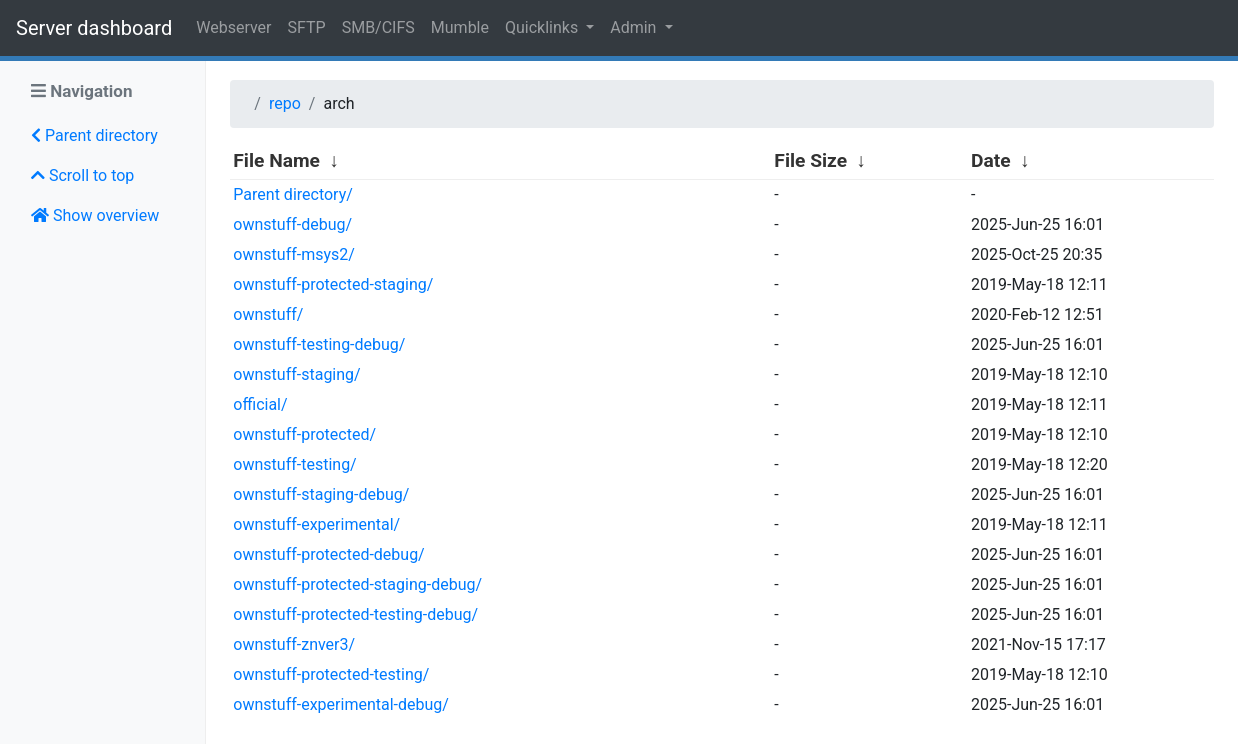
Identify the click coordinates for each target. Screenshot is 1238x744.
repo (285, 103)
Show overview (95, 215)
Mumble (460, 27)
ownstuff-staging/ (296, 374)
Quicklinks (543, 27)
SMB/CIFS (378, 27)
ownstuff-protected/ (304, 434)
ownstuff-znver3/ (294, 644)
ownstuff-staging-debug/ (321, 494)
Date (991, 160)
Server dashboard (94, 28)
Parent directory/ (293, 194)
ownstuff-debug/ (292, 224)
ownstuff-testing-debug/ (319, 344)
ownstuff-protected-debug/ (328, 554)
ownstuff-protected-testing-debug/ (355, 614)
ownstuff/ (268, 314)
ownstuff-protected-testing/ (331, 674)
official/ (260, 404)
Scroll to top (82, 175)
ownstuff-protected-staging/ (333, 284)
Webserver (233, 27)
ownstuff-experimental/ (316, 524)
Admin (635, 27)
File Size (810, 160)
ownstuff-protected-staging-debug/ (357, 584)
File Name (276, 160)
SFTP (307, 27)
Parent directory (94, 135)
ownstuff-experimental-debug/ (341, 704)
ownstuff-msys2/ (294, 254)
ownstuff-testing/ (294, 464)
